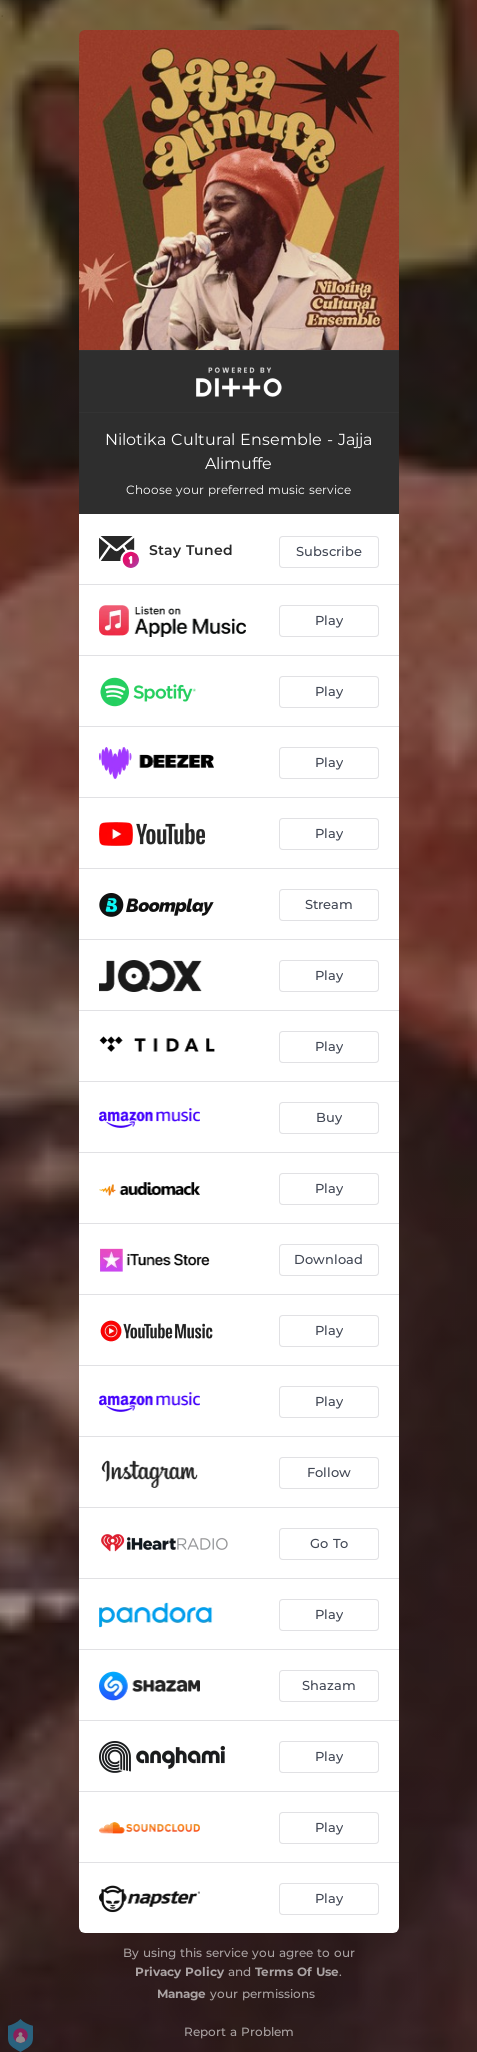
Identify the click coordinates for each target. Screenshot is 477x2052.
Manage (181, 1993)
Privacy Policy (179, 1971)
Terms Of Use (297, 1971)
